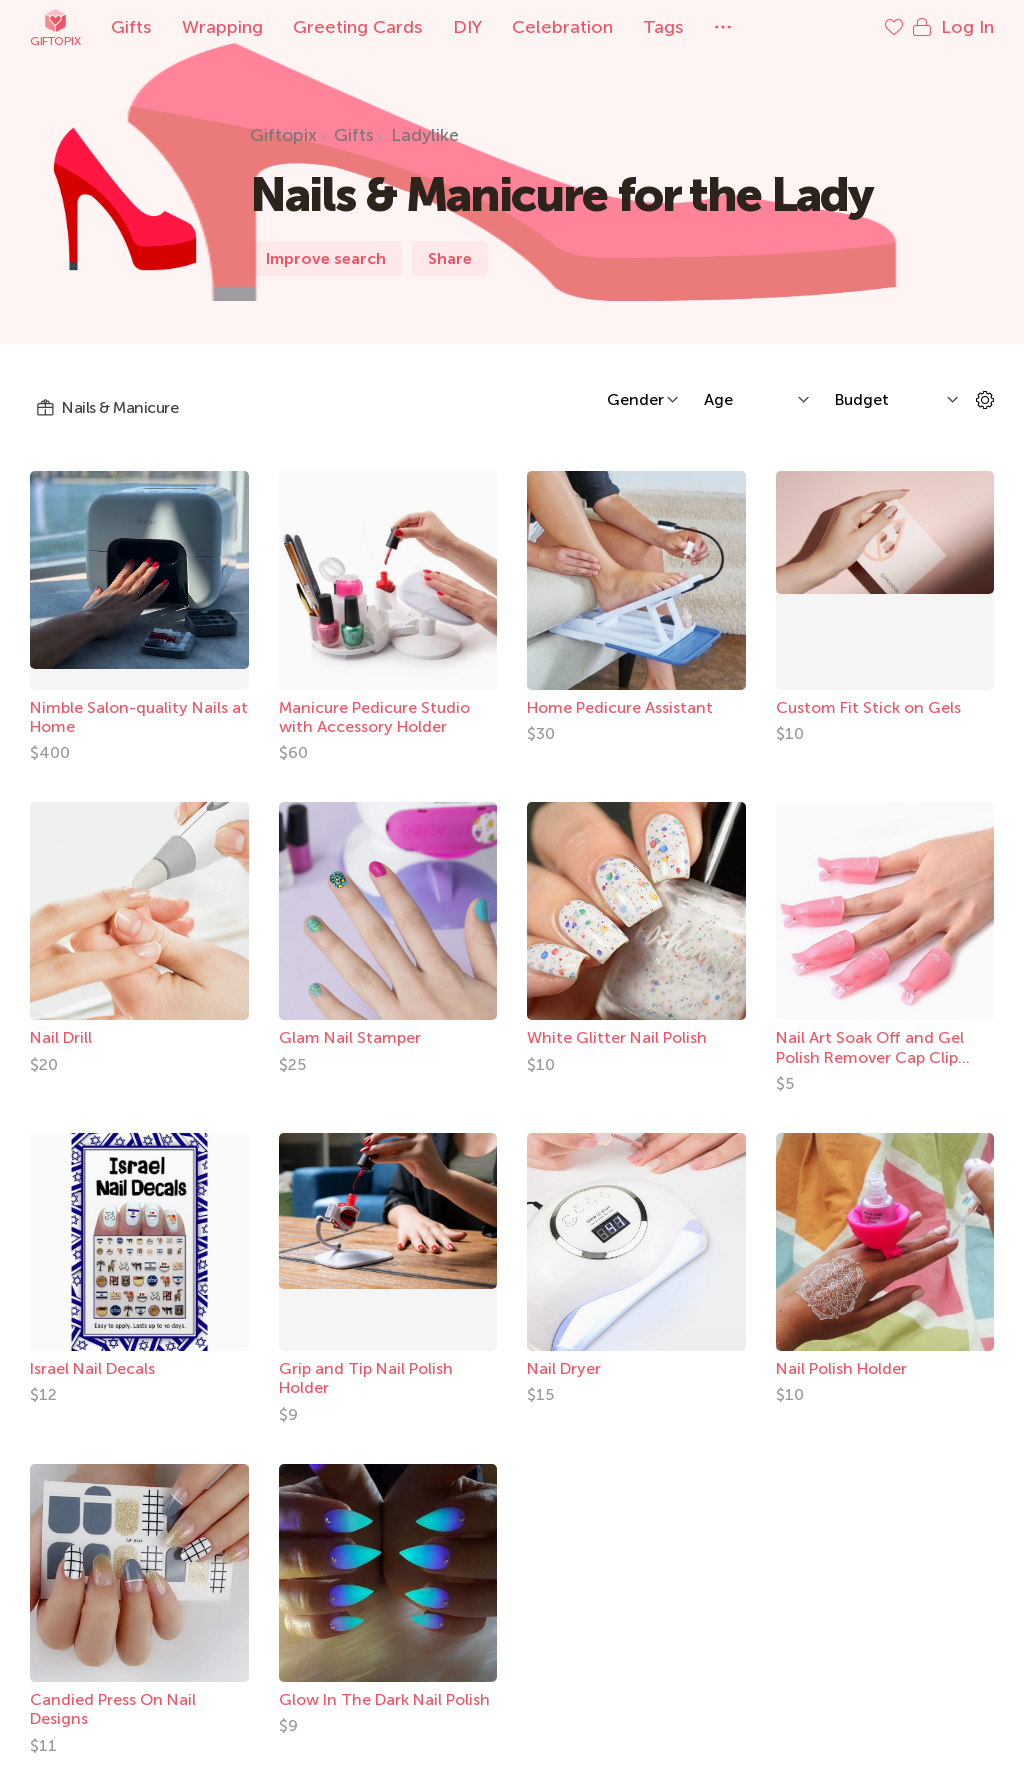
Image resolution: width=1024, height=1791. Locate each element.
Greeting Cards (358, 27)
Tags (663, 27)
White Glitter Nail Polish (617, 1037)
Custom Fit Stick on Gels (868, 707)
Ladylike (425, 135)
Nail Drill (61, 1037)
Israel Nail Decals (92, 1368)
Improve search (326, 258)
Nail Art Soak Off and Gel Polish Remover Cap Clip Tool (870, 1056)
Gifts (131, 27)
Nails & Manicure (107, 408)
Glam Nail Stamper (350, 1037)
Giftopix (55, 27)
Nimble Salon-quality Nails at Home (139, 717)
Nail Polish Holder (841, 1368)
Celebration (562, 27)
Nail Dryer (564, 1368)
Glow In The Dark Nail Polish (384, 1699)
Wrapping (222, 27)
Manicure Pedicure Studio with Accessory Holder (374, 717)
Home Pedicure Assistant (620, 707)
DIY (467, 27)
